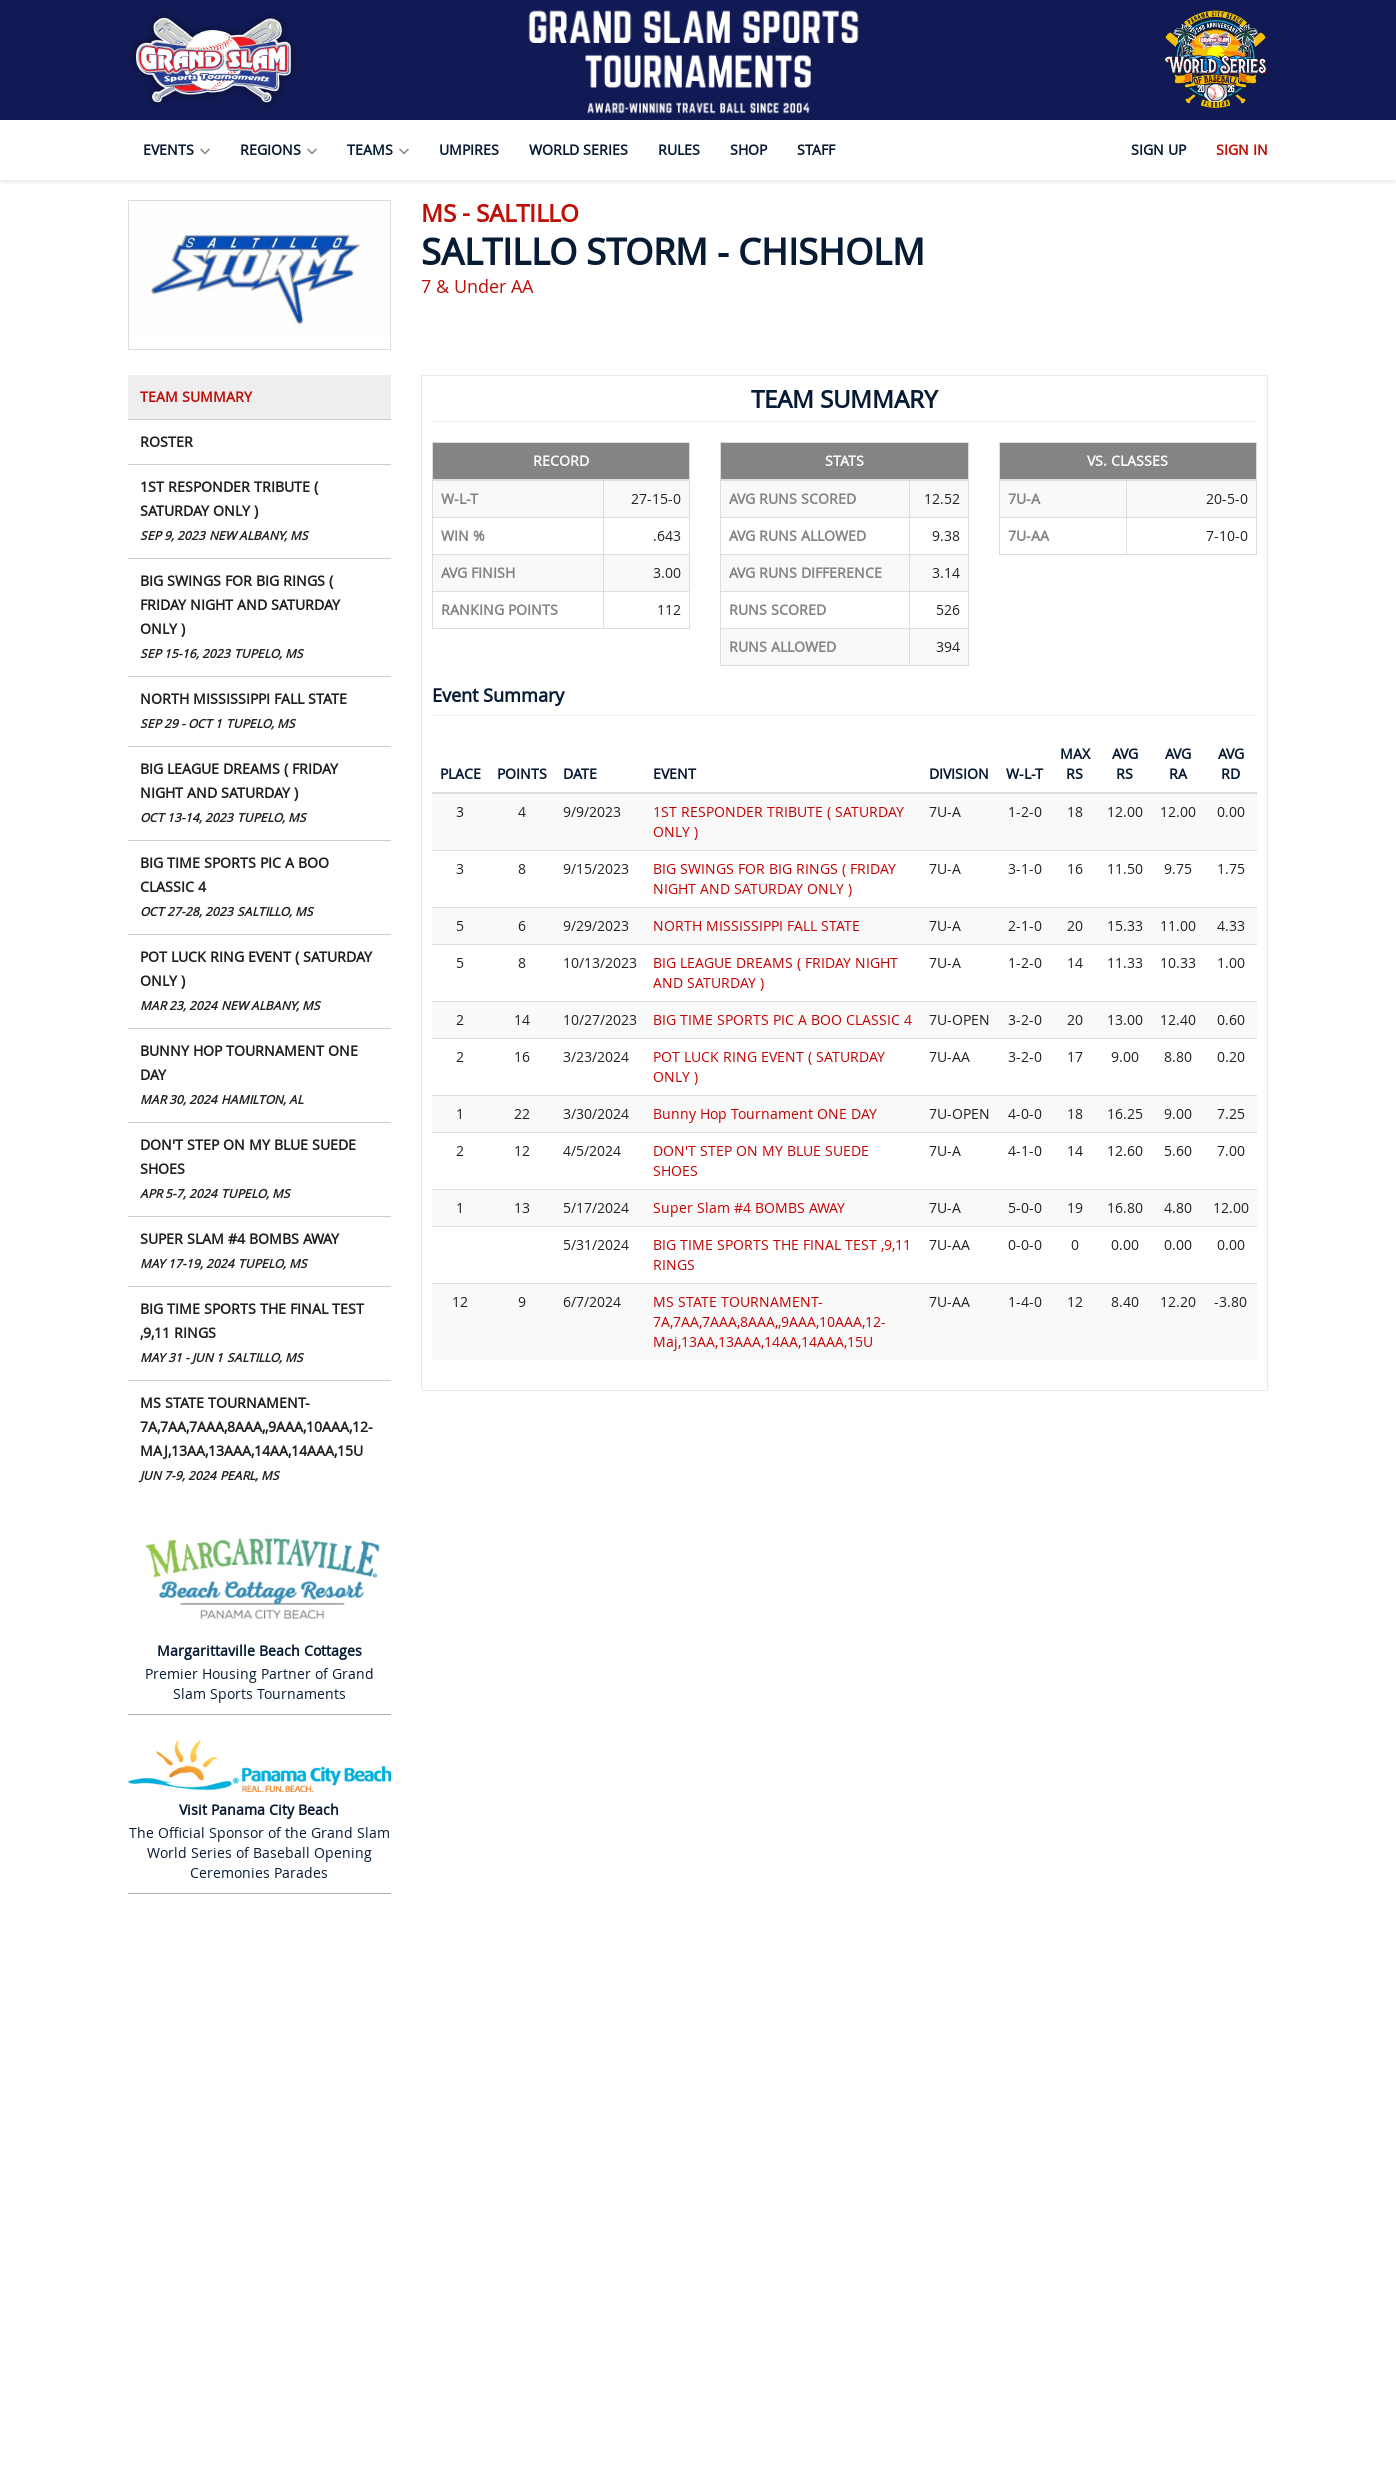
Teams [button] (378, 149)
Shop (748, 149)
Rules (679, 149)
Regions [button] (278, 149)
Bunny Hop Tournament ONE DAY (259, 1076)
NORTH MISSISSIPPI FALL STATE (259, 712)
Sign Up (1158, 149)
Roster (166, 441)
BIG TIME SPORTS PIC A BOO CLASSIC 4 (259, 888)
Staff (816, 149)
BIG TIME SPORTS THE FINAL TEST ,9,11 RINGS (259, 1334)
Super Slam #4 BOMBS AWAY (259, 1252)
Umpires (469, 149)
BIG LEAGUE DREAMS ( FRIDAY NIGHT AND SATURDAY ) (259, 794)
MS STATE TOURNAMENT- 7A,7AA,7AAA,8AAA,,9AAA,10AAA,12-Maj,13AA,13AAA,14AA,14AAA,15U (259, 1440)
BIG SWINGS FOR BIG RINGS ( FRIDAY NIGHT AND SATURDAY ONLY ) (259, 618)
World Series (578, 149)
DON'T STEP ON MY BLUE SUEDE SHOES (259, 1170)
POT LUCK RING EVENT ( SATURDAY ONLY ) (259, 982)
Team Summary (196, 396)
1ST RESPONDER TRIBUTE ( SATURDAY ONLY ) (259, 512)
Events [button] (176, 149)
